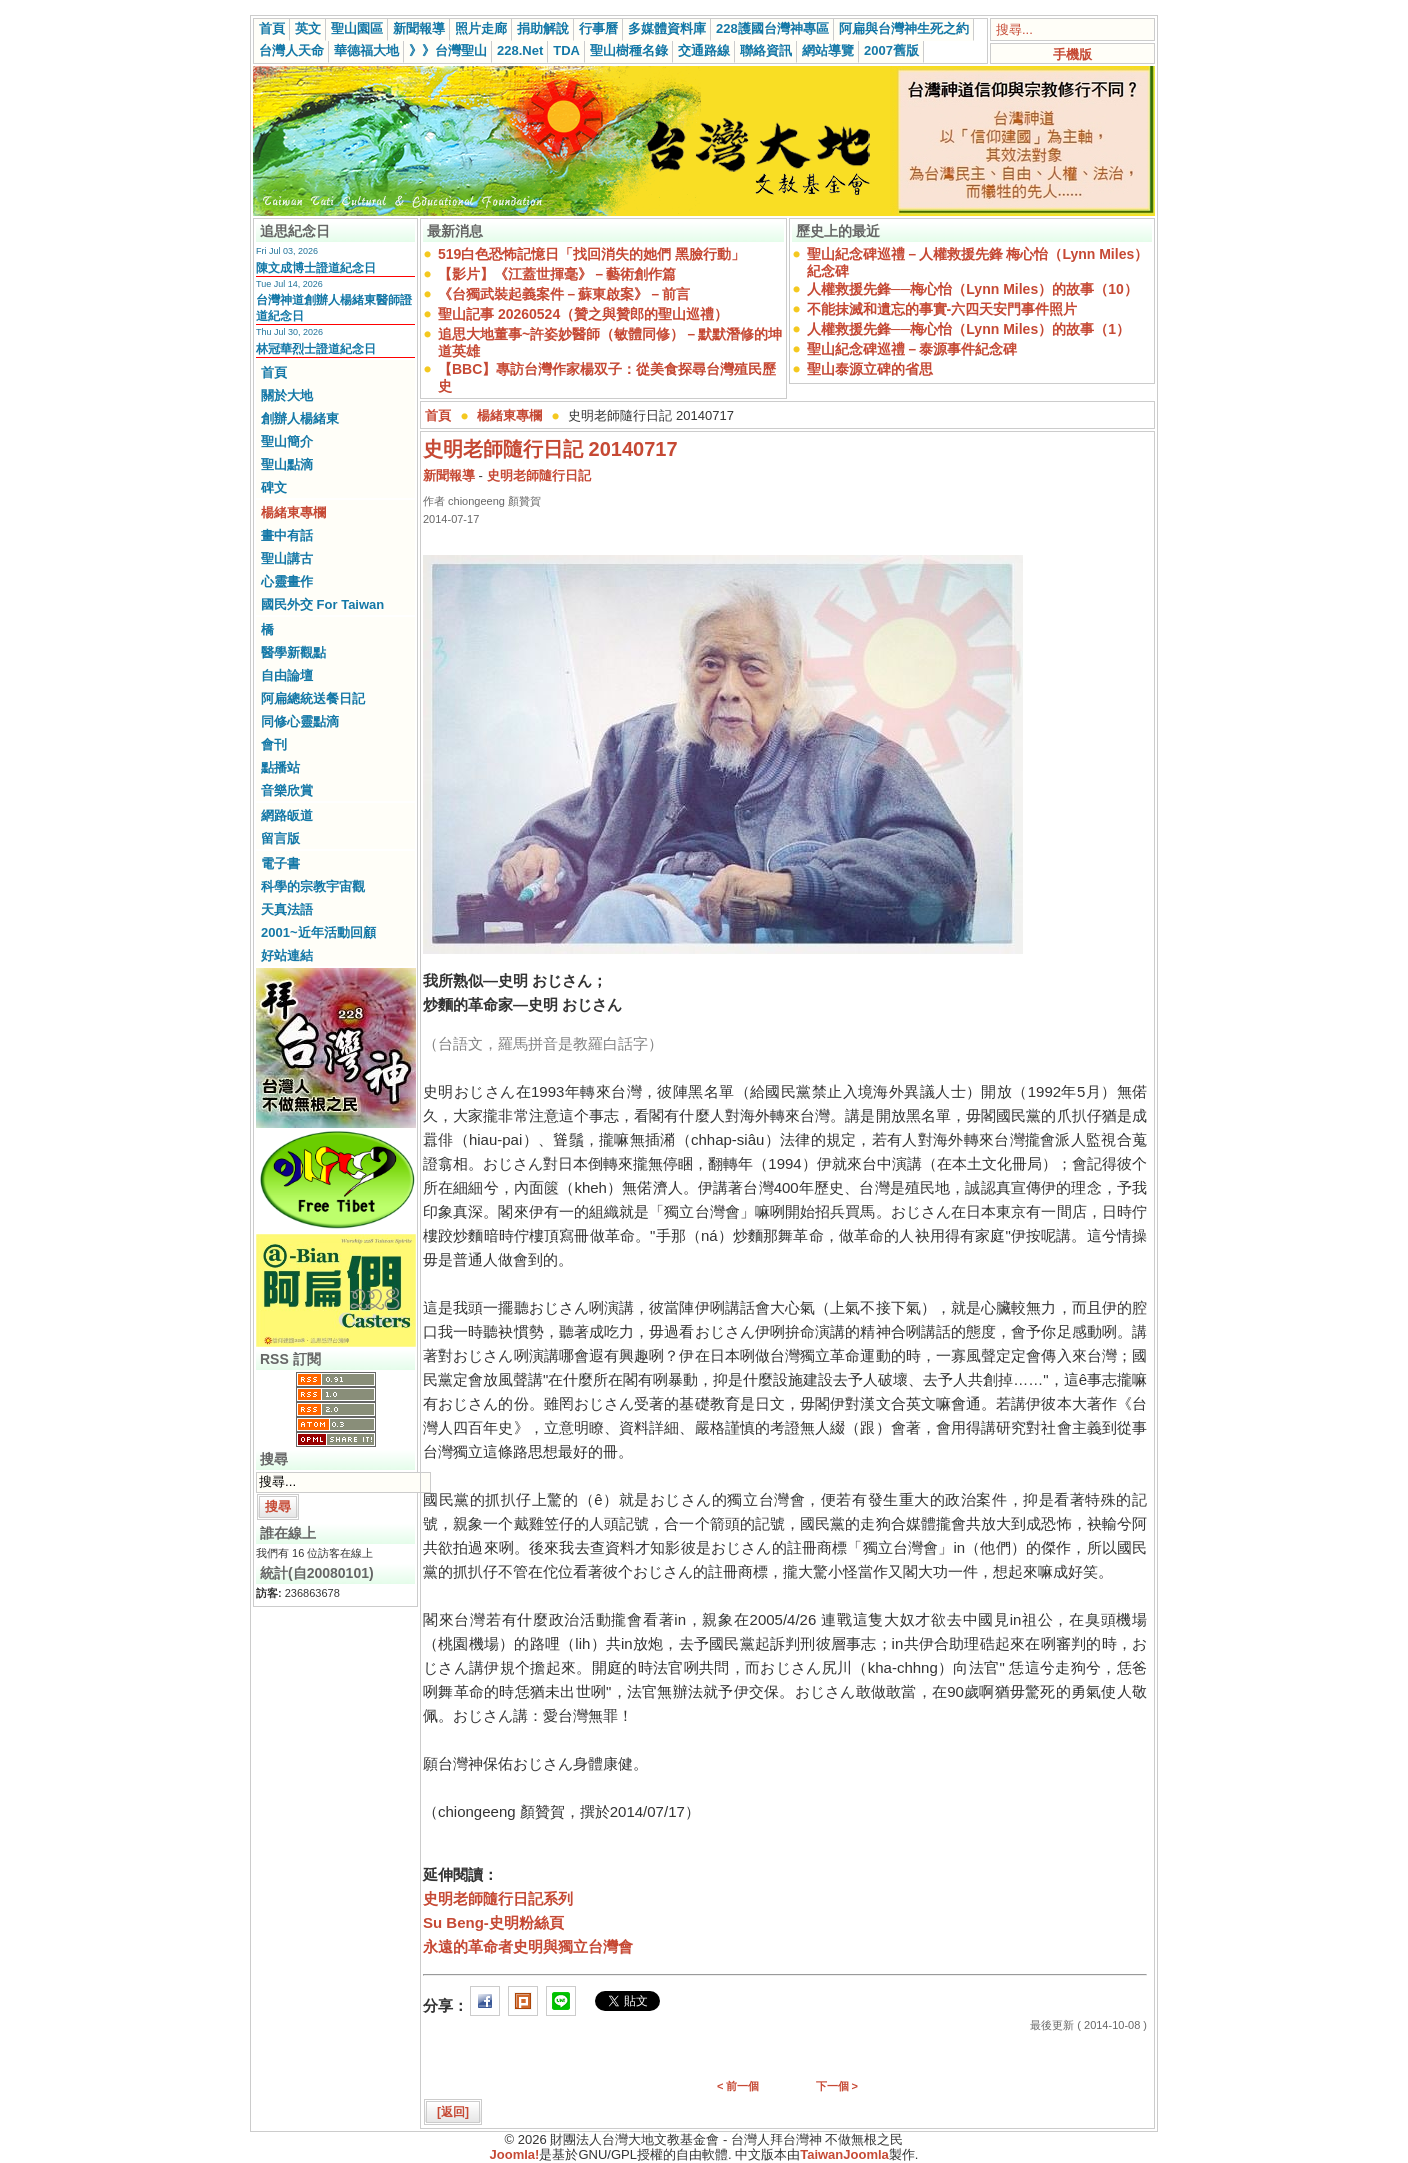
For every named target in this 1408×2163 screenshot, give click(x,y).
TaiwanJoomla (844, 2154)
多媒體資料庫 (667, 28)
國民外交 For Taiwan (322, 604)
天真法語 (287, 909)
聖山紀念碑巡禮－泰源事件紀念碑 (912, 349)
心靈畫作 (287, 581)
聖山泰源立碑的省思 (870, 369)
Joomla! (515, 2154)
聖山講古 (287, 558)
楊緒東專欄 (293, 512)
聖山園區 (357, 28)
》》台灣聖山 (448, 50)
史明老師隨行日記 (539, 475)
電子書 (280, 863)
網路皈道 (287, 815)
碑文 (274, 487)
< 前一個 (738, 2086)
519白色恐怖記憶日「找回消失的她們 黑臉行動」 (591, 254)
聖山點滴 (287, 464)
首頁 (272, 28)
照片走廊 (481, 28)
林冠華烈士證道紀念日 (316, 349)
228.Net (520, 50)
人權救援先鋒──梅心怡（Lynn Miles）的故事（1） (968, 329)
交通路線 (704, 50)
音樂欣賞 (287, 790)
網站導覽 (828, 50)
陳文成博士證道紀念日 (316, 268)
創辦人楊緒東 (300, 418)
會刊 (274, 744)
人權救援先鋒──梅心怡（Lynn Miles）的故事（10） (972, 289)
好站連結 (287, 955)
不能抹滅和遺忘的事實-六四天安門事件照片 (942, 309)
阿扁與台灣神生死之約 (904, 28)
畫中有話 (287, 535)
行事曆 (598, 28)
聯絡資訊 (766, 50)
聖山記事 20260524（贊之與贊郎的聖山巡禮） (583, 314)
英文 (308, 28)
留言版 (280, 838)
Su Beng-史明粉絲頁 (493, 1922)
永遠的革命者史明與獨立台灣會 (528, 1946)
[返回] (453, 2112)
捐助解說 (543, 28)
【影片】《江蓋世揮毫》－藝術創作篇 (557, 274)
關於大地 (287, 395)
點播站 (280, 767)
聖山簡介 (287, 441)
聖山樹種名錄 (629, 50)
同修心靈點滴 (300, 721)
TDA (566, 50)
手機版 (1072, 54)
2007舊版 (891, 50)
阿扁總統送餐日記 (313, 698)
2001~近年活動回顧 (318, 932)
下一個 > (837, 2086)
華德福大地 (366, 50)
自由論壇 (287, 675)
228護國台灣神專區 (772, 28)
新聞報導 (419, 28)
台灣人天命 (291, 50)
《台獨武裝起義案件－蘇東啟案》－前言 (564, 294)
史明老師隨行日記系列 (498, 1898)
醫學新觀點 (293, 652)
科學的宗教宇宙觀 (313, 886)
